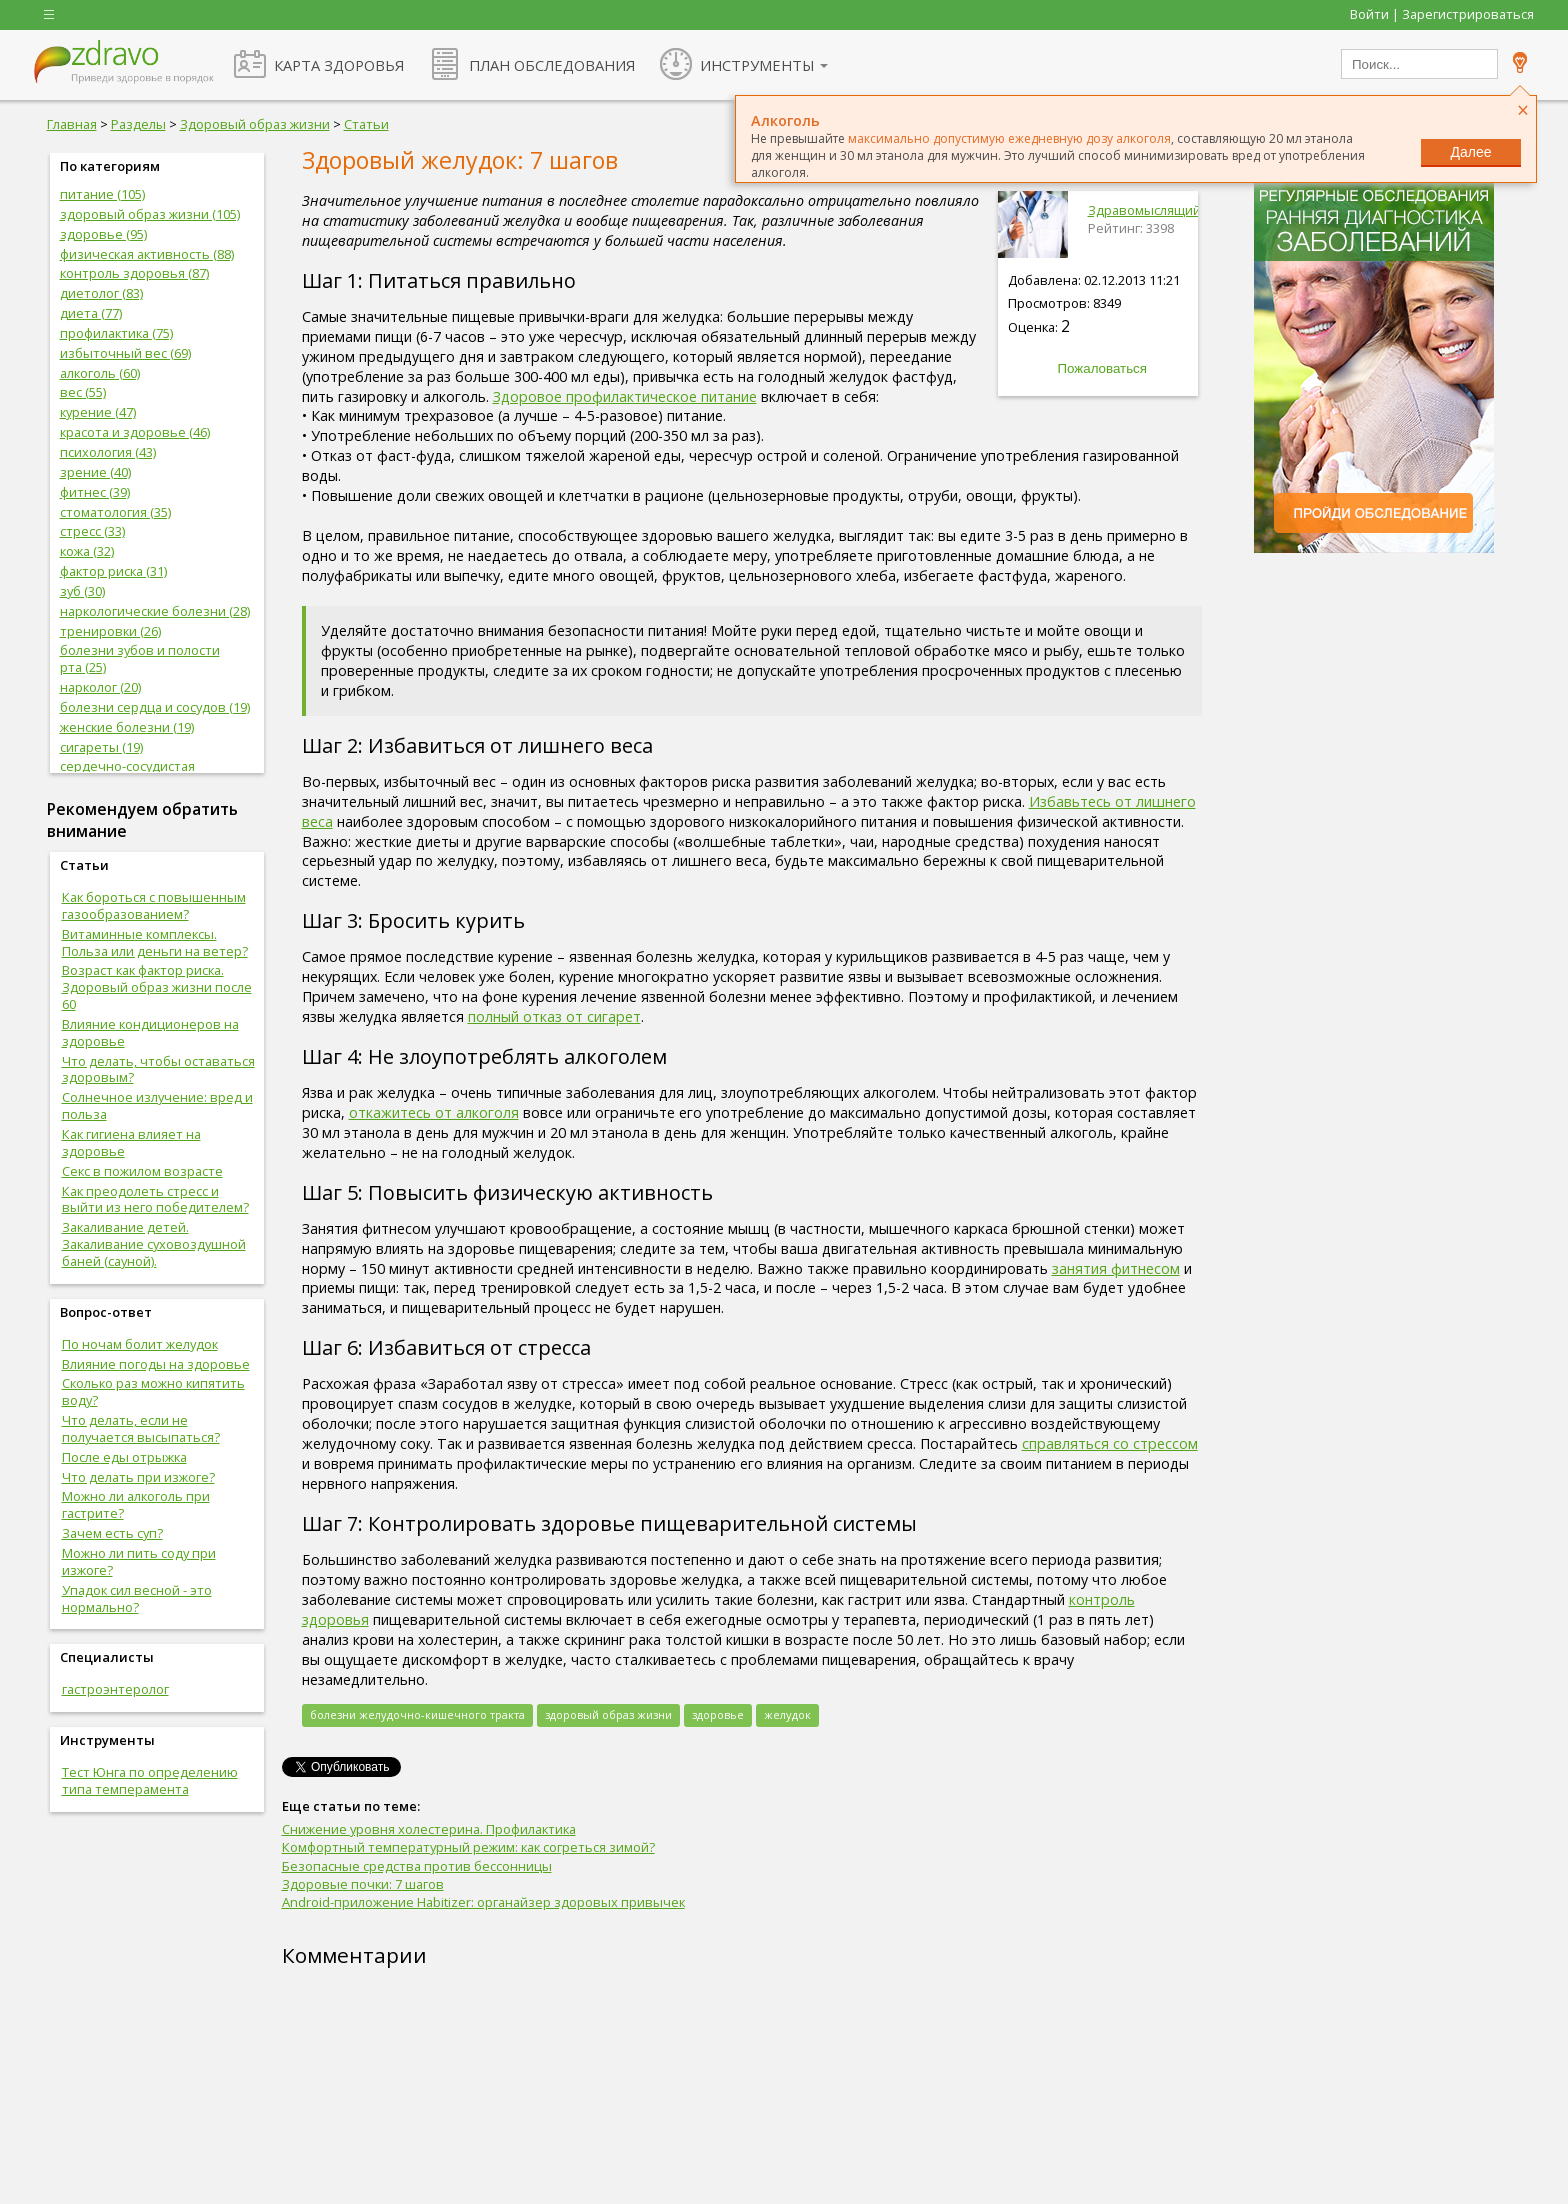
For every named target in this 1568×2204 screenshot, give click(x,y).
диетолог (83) (101, 293)
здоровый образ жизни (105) (150, 214)
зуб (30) (82, 591)
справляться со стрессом (1110, 1443)
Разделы (138, 124)
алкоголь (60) (100, 373)
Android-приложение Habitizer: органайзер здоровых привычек (483, 1902)
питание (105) (102, 194)
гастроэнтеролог (115, 1689)
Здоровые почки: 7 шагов (363, 1884)
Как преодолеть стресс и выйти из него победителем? (155, 1199)
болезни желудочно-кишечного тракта (417, 1714)
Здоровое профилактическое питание (625, 396)
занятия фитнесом (1116, 1268)
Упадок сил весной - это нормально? (137, 1598)
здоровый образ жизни (608, 1714)
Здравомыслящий (1144, 210)
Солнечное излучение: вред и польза (157, 1105)
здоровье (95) (103, 234)
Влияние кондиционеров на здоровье (150, 1032)
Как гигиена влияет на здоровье (131, 1142)
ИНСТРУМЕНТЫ (757, 65)
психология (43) (108, 452)
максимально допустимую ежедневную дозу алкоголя (1009, 138)
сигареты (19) (101, 747)
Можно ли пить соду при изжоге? (139, 1561)
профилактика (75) (116, 333)
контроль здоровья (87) (134, 273)
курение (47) (98, 412)
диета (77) (91, 313)
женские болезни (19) (127, 727)
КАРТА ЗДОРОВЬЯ (339, 65)
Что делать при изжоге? (138, 1477)
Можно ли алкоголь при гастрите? (136, 1504)
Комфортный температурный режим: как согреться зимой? (468, 1847)
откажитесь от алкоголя (434, 1112)
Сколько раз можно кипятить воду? (153, 1391)
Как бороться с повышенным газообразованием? (154, 905)
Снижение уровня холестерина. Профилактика (429, 1829)
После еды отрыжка (124, 1457)
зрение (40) (95, 472)
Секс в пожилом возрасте (142, 1171)
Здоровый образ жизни (255, 124)
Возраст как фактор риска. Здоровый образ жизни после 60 (157, 987)
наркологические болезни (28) (155, 611)
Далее (1470, 152)
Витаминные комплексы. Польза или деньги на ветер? (155, 942)
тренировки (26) (110, 631)
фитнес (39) (95, 492)
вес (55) (83, 392)
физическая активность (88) (147, 254)
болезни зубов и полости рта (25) (140, 658)
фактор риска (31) (113, 571)
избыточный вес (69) (125, 353)
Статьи (366, 124)
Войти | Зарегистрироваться (1442, 14)
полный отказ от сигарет (554, 1016)
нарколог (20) (100, 687)
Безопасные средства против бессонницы (417, 1866)
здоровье (718, 1714)
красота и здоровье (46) (135, 432)
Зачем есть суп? (112, 1533)
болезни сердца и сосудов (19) (155, 707)
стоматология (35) (115, 512)
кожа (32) (87, 551)
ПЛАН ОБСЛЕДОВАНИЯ (552, 65)
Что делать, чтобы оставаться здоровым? (158, 1069)
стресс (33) (92, 531)
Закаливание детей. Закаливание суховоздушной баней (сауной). (154, 1244)
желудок (787, 1714)
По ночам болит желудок (140, 1344)
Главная (72, 124)
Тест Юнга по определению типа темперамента (150, 1780)
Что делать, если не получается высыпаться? (141, 1428)
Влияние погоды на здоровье (156, 1364)
